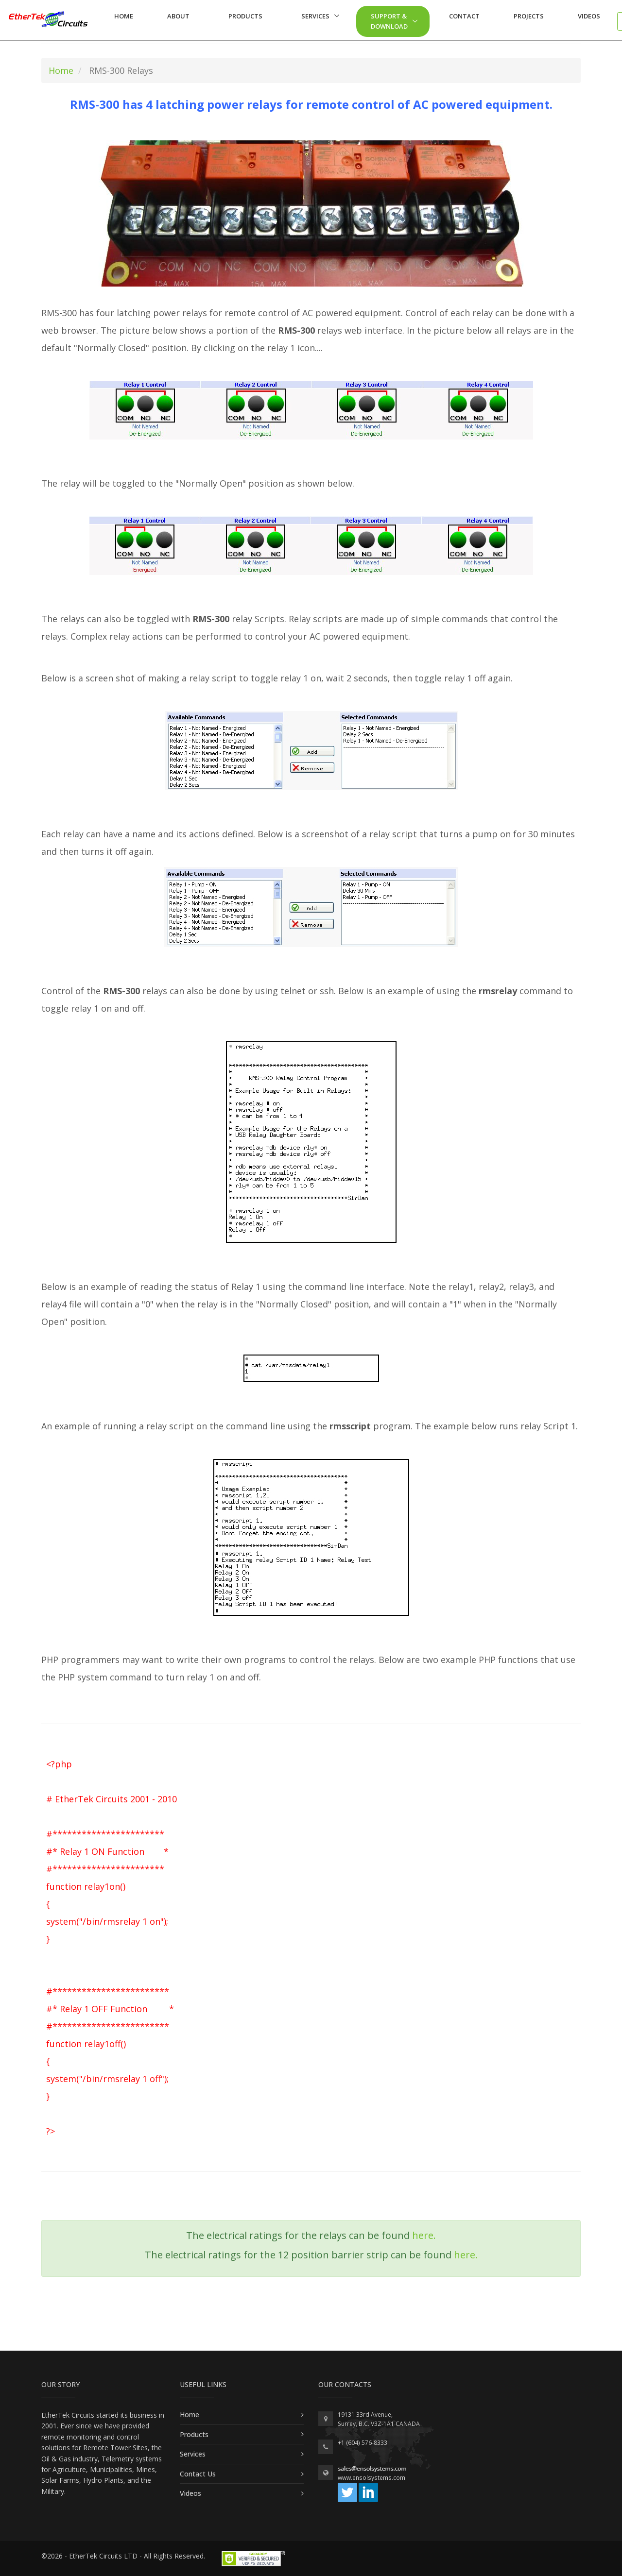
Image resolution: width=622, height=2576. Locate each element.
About (178, 16)
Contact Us (198, 2473)
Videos (589, 16)
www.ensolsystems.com (371, 2478)
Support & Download (389, 21)
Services (315, 16)
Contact (464, 16)
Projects (529, 16)
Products (245, 16)
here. (424, 2235)
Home (123, 16)
